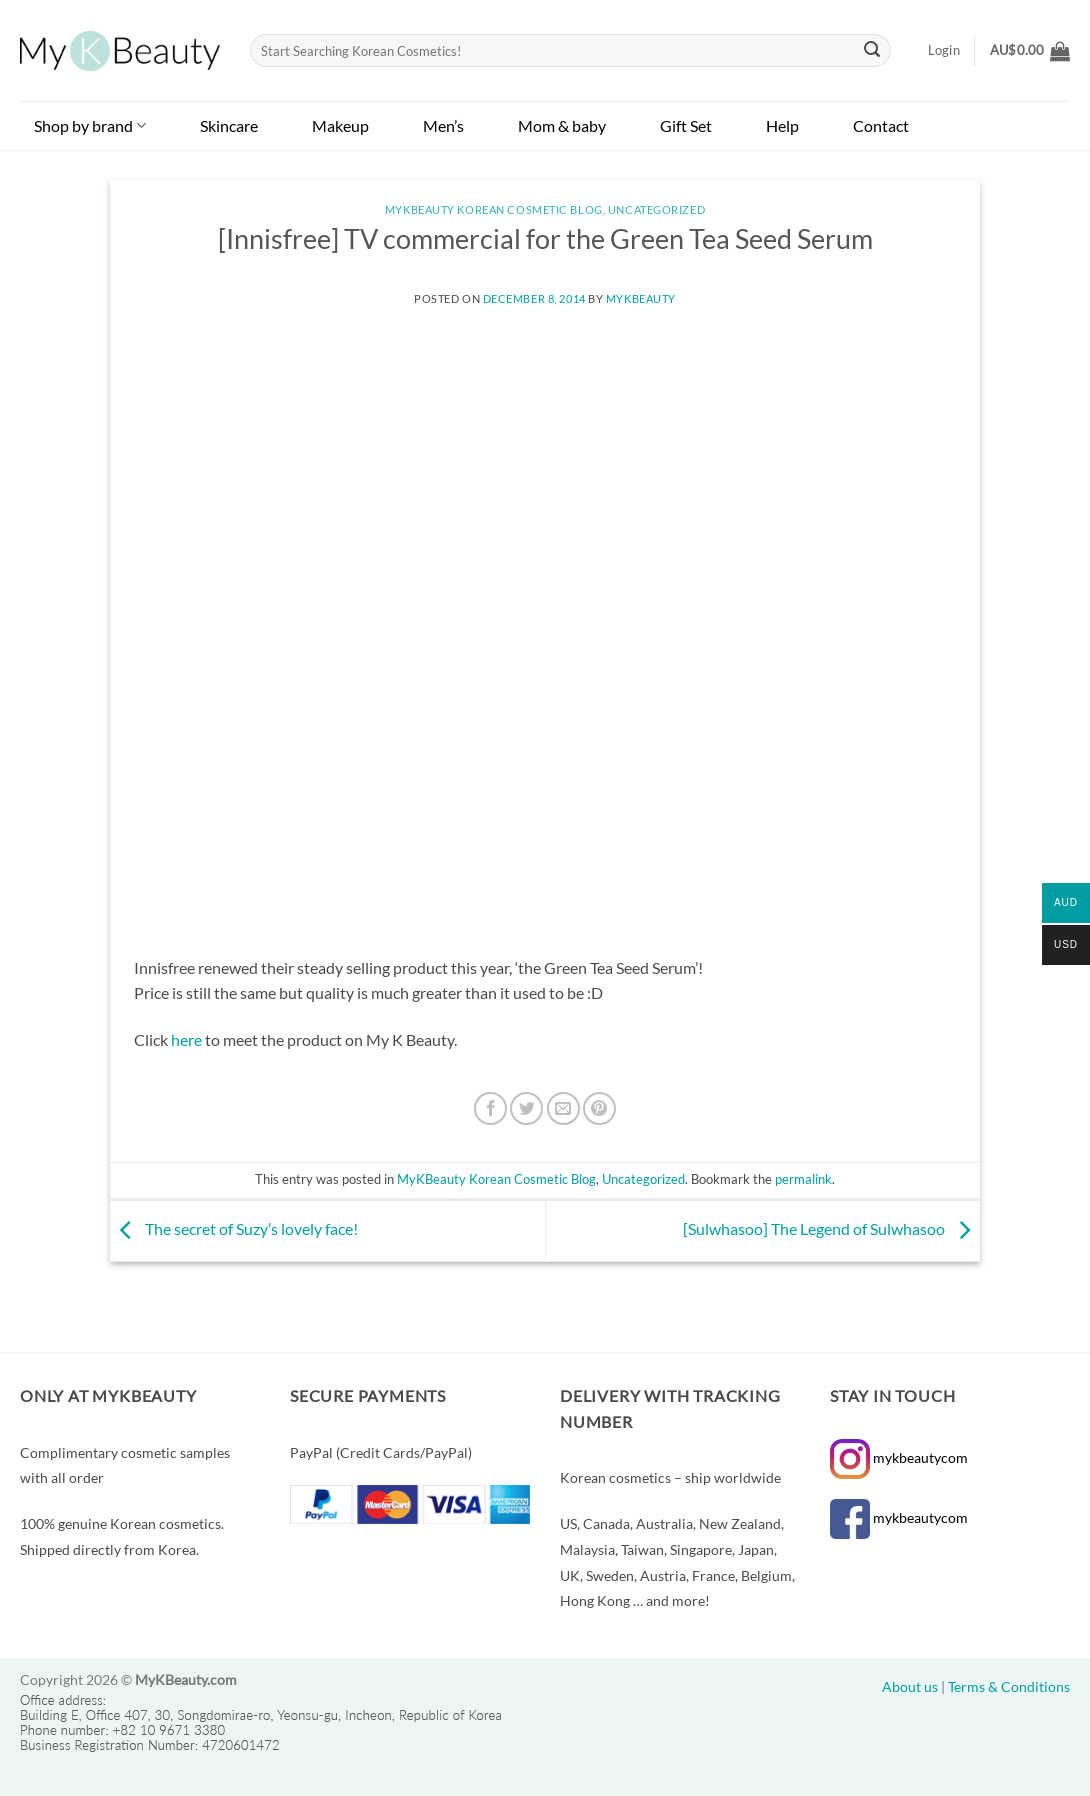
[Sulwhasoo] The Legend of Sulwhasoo (831, 1228)
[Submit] (873, 51)
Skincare (229, 125)
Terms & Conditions (1009, 1686)
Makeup (340, 125)
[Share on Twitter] (526, 1108)
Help (782, 125)
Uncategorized (656, 209)
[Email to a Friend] (563, 1108)
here (186, 1039)
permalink (803, 1179)
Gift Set (686, 125)
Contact (881, 125)
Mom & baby (562, 125)
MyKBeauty (641, 298)
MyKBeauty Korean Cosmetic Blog (494, 209)
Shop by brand (90, 125)
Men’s (443, 125)
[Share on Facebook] (490, 1108)
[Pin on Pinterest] (599, 1108)
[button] (1030, 51)
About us (910, 1686)
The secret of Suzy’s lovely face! (234, 1228)
